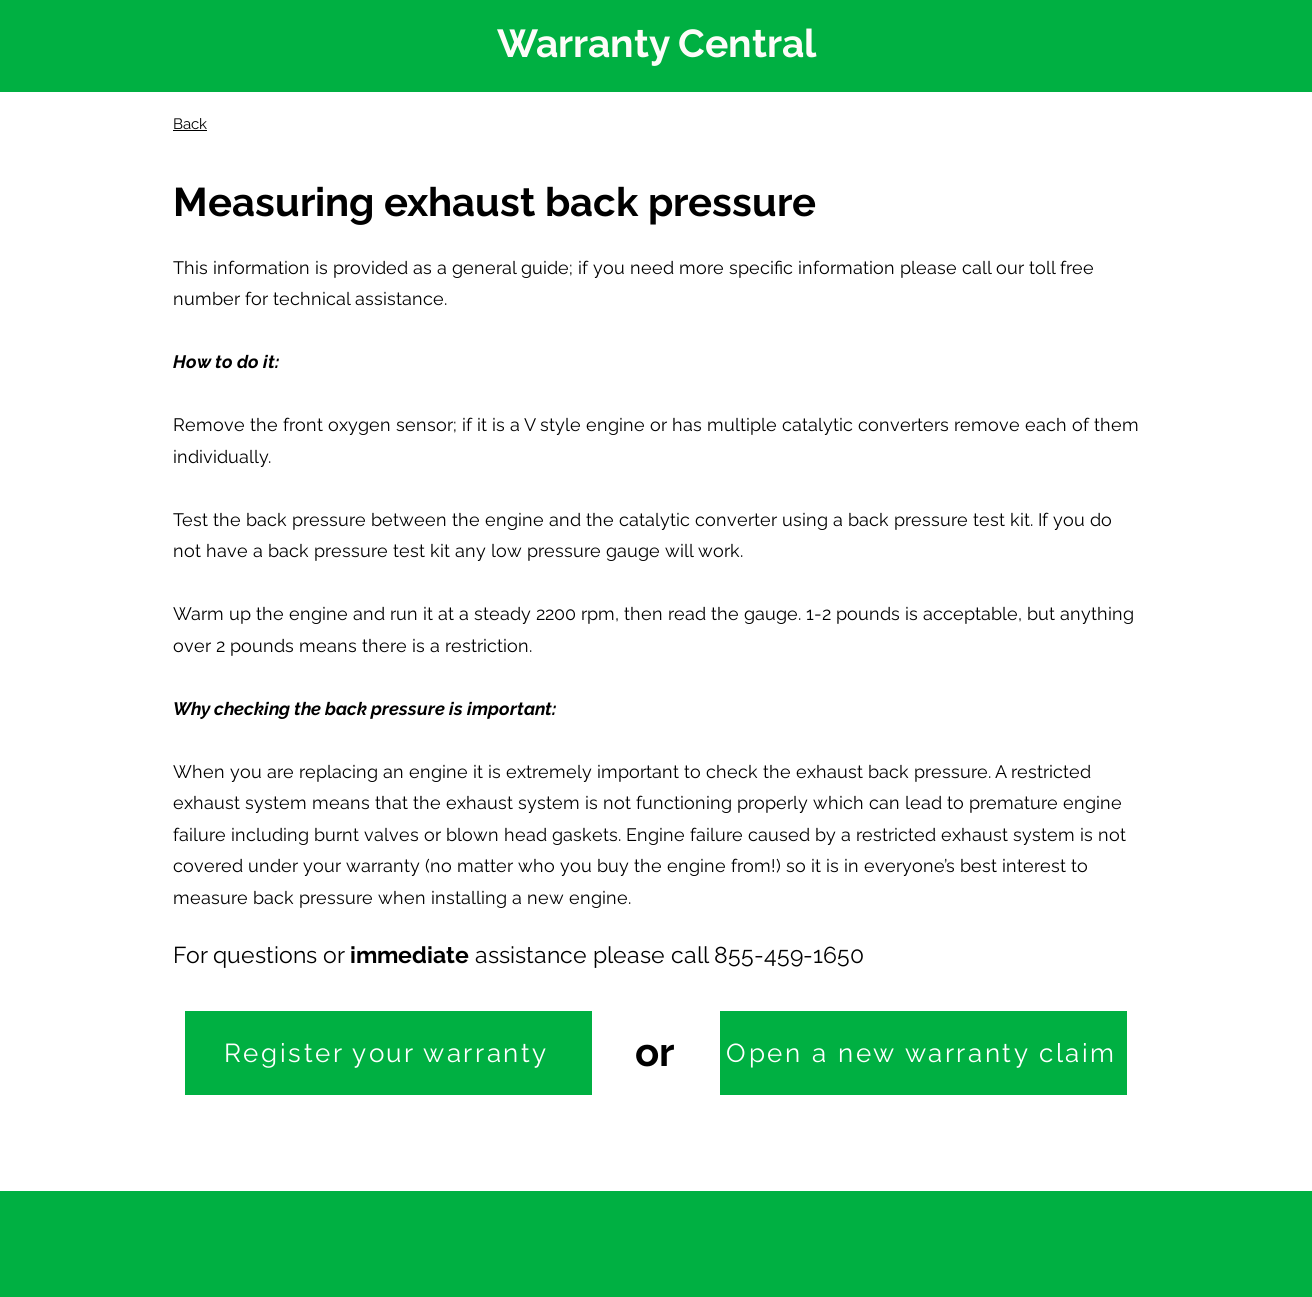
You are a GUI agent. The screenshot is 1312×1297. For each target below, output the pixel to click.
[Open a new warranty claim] (923, 1053)
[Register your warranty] (388, 1053)
